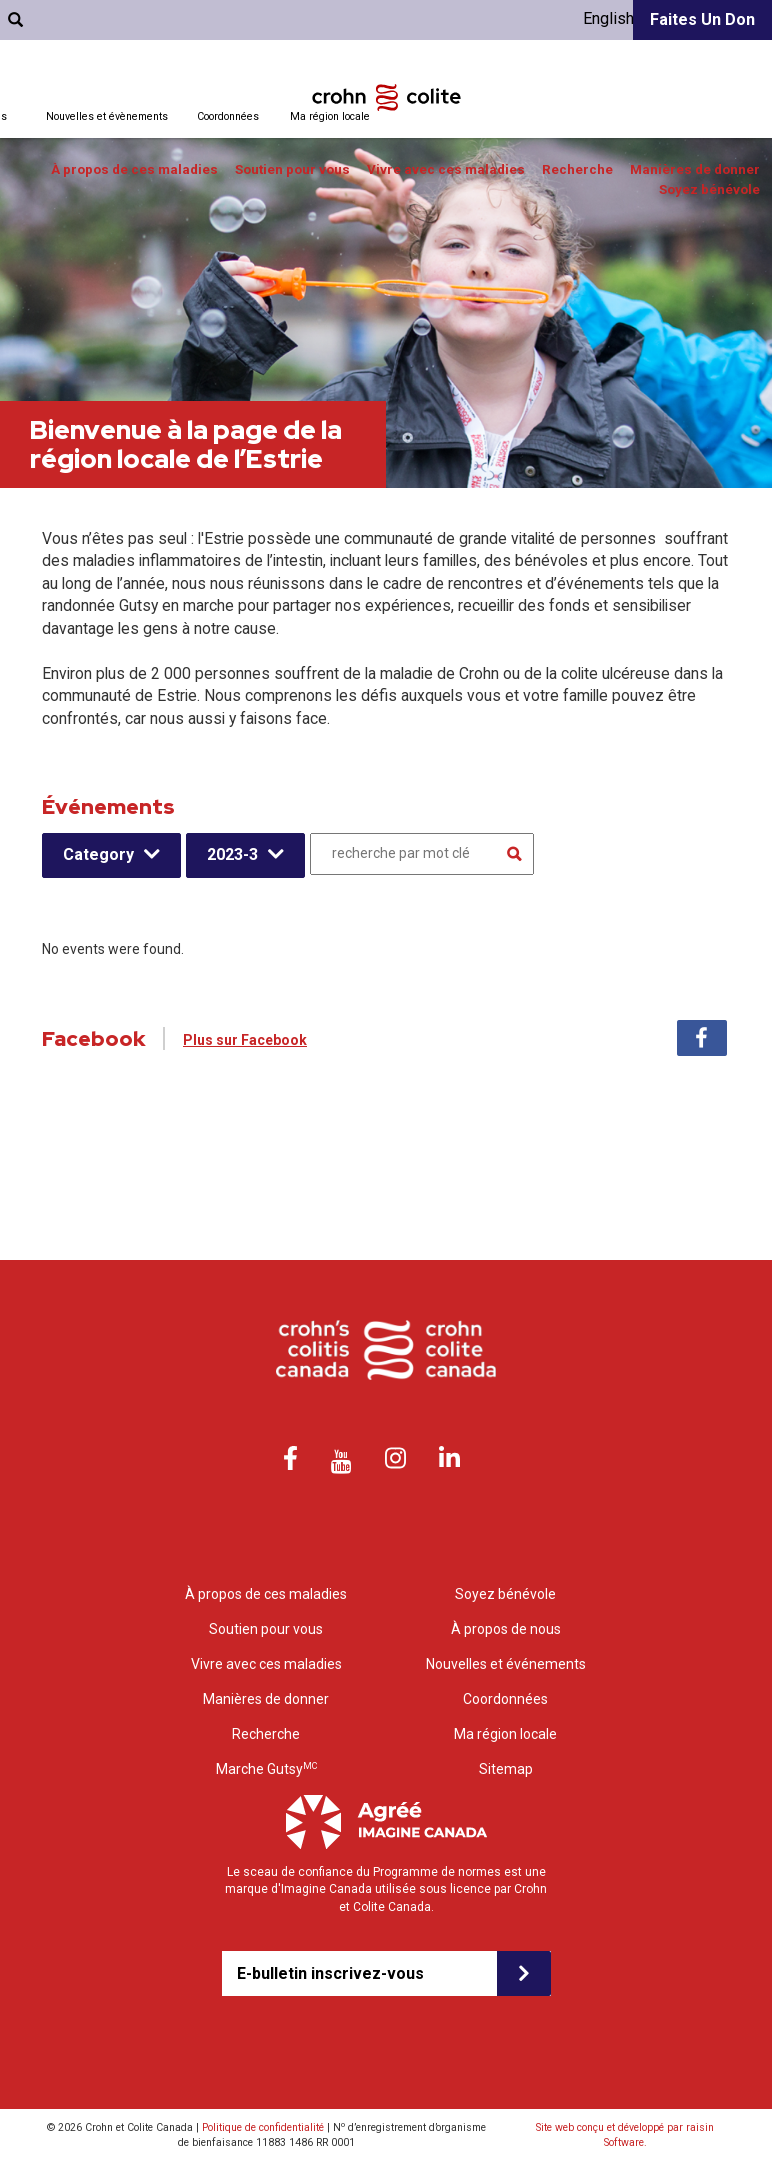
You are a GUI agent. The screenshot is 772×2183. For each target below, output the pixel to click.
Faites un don (702, 19)
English (608, 18)
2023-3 (232, 854)
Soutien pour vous (292, 169)
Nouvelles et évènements (107, 116)
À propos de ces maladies (134, 169)
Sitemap (506, 1769)
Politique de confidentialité (263, 2127)
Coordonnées (228, 116)
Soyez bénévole (709, 189)
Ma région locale (330, 116)
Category (98, 854)
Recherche (577, 169)
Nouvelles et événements (506, 1664)
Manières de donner (695, 169)
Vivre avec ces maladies (446, 169)
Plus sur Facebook (245, 1040)
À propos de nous (506, 1629)
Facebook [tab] (702, 1038)
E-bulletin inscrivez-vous (330, 1973)
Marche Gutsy (266, 1768)
